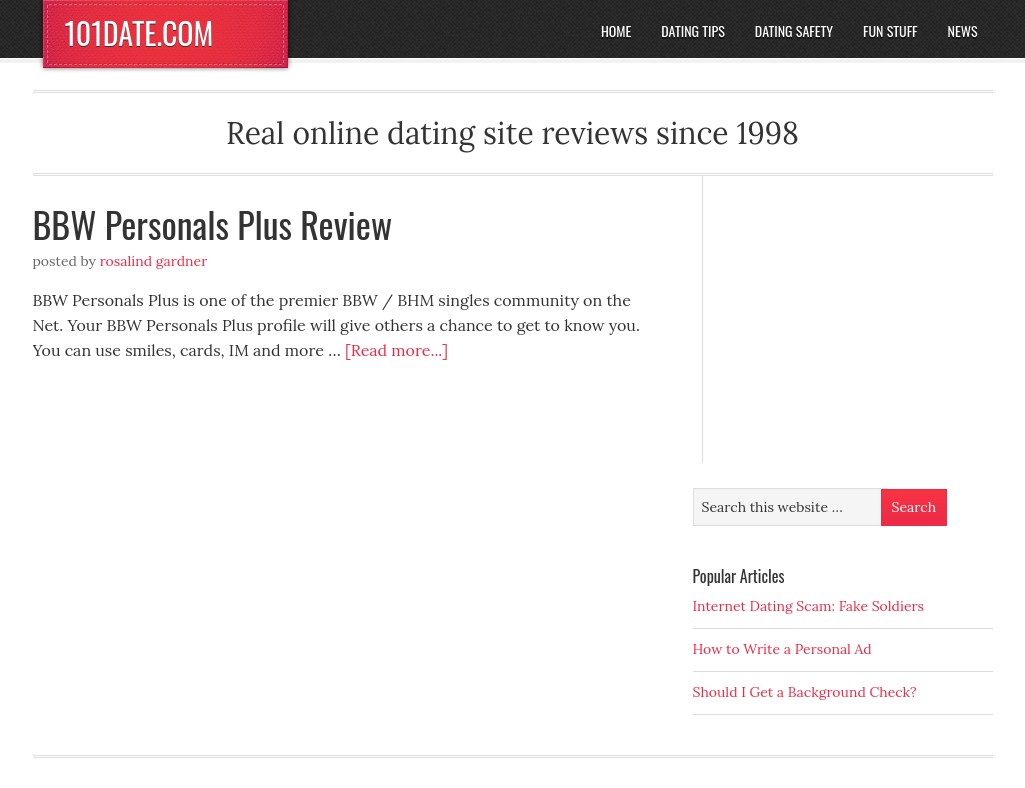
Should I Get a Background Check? (805, 692)
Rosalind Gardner (154, 261)
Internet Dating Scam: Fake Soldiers (809, 606)
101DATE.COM (139, 32)
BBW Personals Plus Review (213, 223)
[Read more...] (396, 350)
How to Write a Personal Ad (782, 649)
